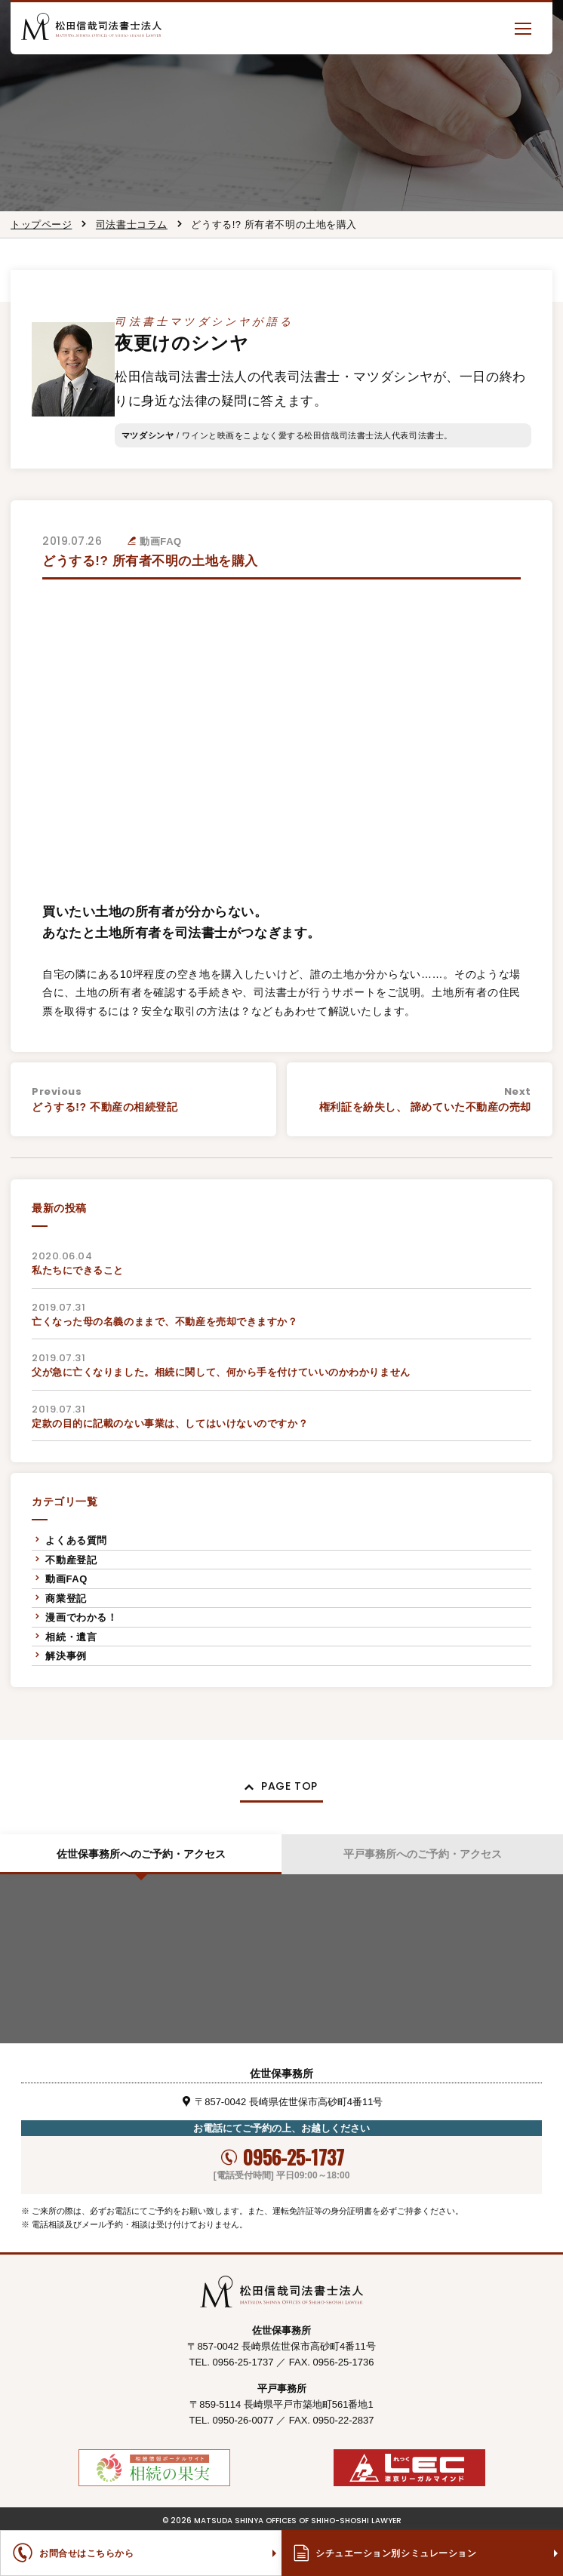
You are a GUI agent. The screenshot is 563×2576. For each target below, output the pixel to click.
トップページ (41, 224)
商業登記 (65, 1598)
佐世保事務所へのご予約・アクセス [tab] (141, 1854)
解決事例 (65, 1655)
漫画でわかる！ (81, 1617)
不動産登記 (71, 1560)
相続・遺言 (71, 1637)
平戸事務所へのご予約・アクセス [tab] (422, 1854)
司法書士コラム (132, 224)
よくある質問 (75, 1540)
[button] (523, 28)
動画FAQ (66, 1579)
